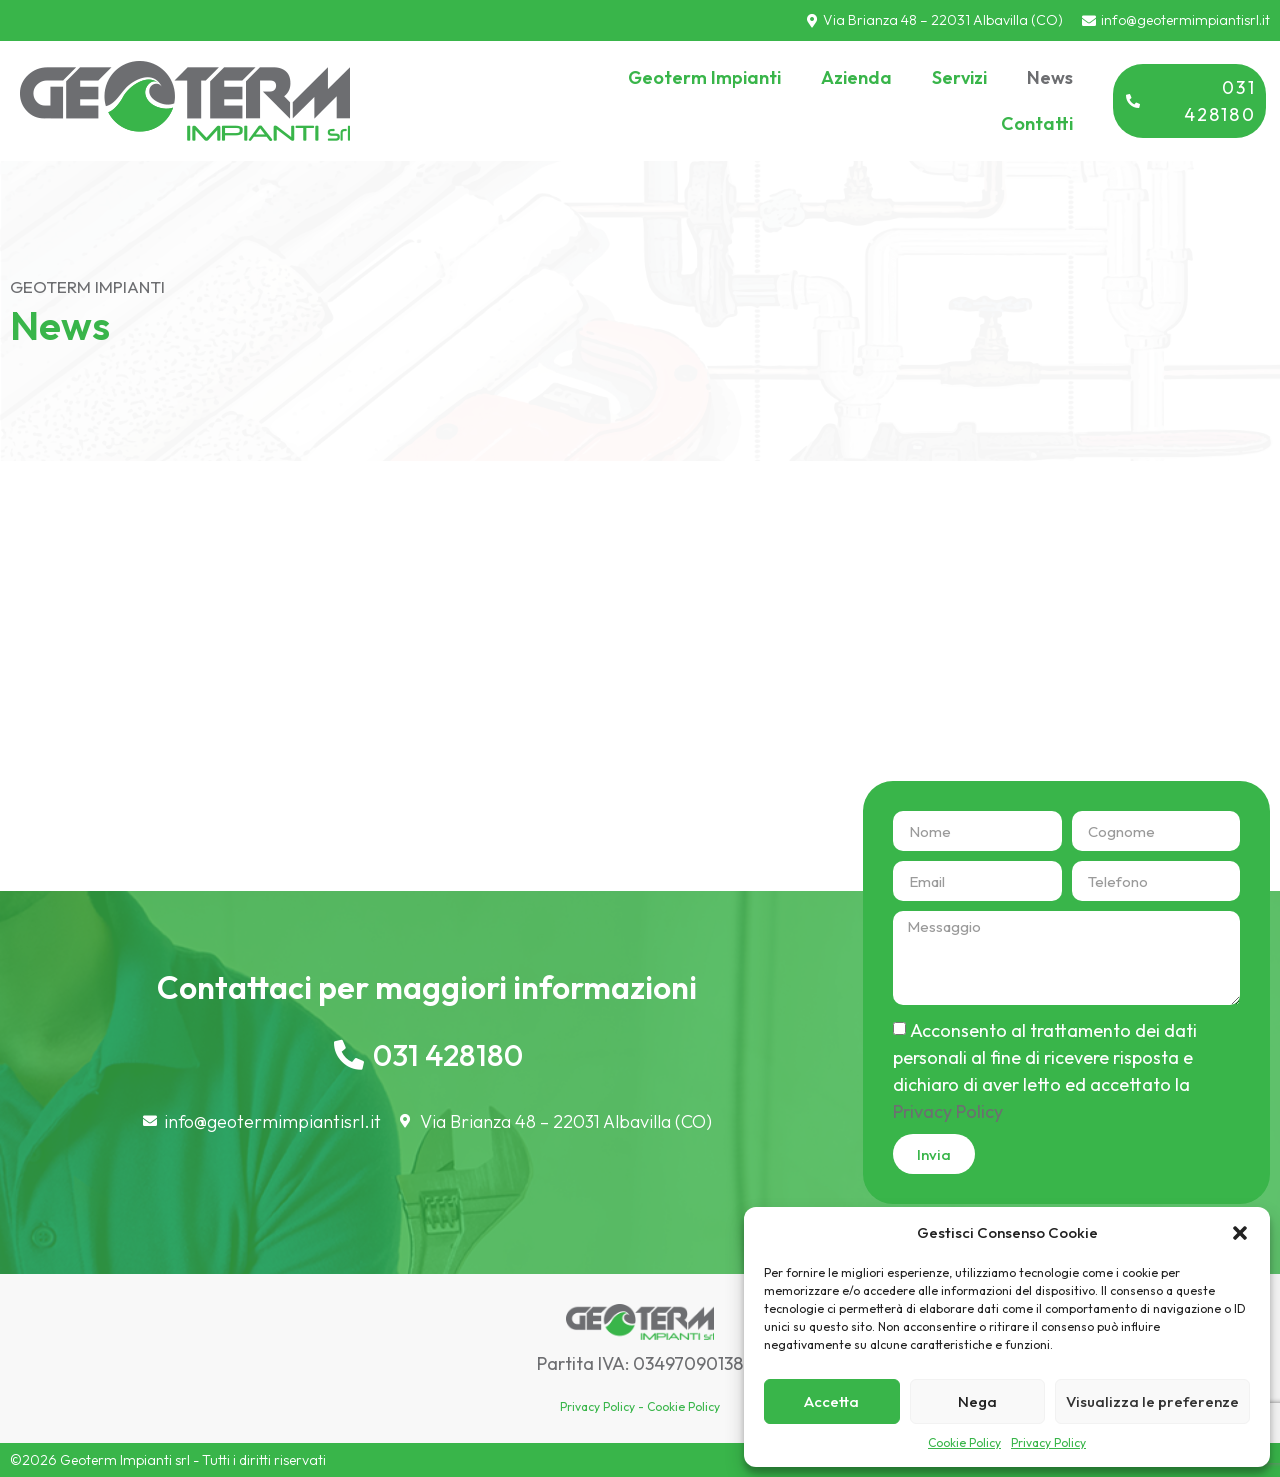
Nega (977, 1401)
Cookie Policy (964, 1442)
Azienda (856, 77)
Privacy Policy (1048, 1442)
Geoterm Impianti (704, 77)
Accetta (831, 1401)
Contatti (1037, 123)
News (1050, 77)
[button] (1240, 1233)
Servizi (959, 77)
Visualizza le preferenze (1152, 1401)
